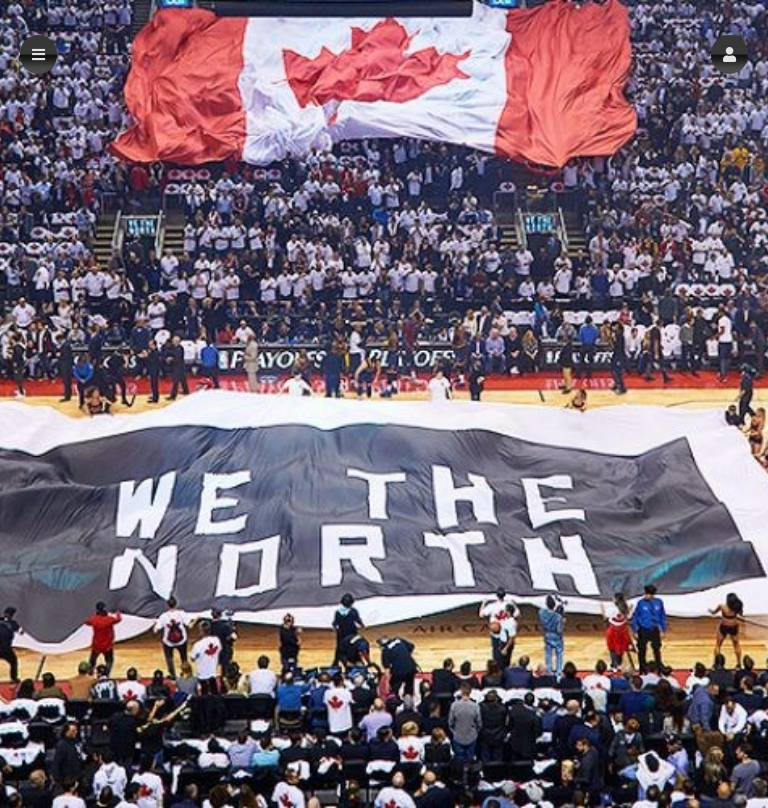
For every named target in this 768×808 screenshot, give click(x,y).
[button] (729, 54)
